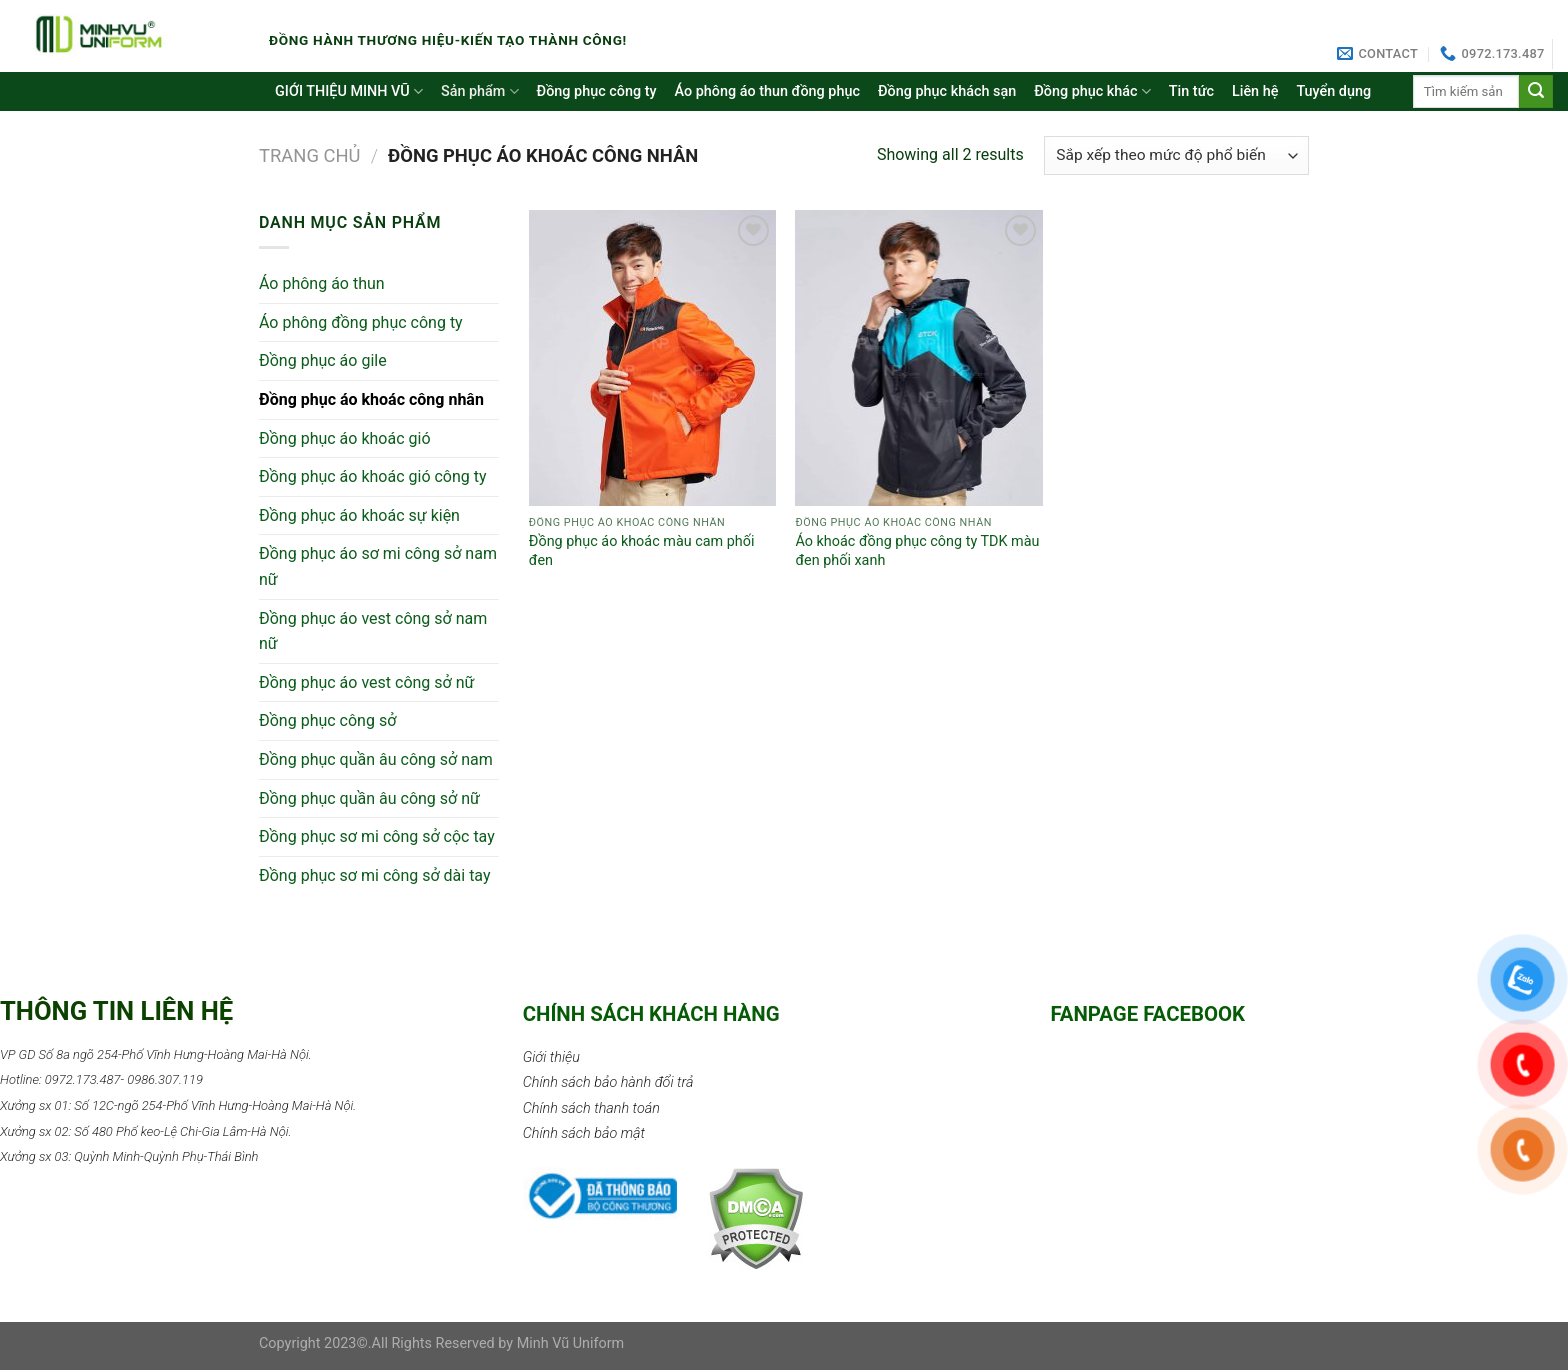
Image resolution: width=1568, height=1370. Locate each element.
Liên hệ (1255, 91)
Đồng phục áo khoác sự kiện (359, 515)
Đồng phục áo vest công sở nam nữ (373, 631)
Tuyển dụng (1333, 91)
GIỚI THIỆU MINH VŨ (349, 91)
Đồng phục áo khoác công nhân (371, 399)
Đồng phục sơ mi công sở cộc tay (377, 836)
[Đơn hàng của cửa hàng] (1176, 155)
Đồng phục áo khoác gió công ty (373, 476)
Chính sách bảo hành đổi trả (608, 1082)
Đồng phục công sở (327, 720)
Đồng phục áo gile (323, 360)
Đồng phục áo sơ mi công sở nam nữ (378, 566)
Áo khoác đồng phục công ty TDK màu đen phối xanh (917, 551)
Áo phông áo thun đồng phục (767, 91)
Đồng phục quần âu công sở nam (376, 759)
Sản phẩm (480, 91)
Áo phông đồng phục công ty (361, 322)
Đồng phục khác (1092, 91)
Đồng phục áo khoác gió (345, 438)
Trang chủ (310, 155)
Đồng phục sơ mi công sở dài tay (375, 875)
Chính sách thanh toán (591, 1108)
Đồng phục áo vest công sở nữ (366, 682)
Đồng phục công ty (597, 91)
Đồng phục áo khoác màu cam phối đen (642, 551)
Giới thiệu (551, 1057)
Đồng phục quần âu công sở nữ (369, 798)
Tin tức (1191, 91)
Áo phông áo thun (322, 283)
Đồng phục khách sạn (947, 91)
